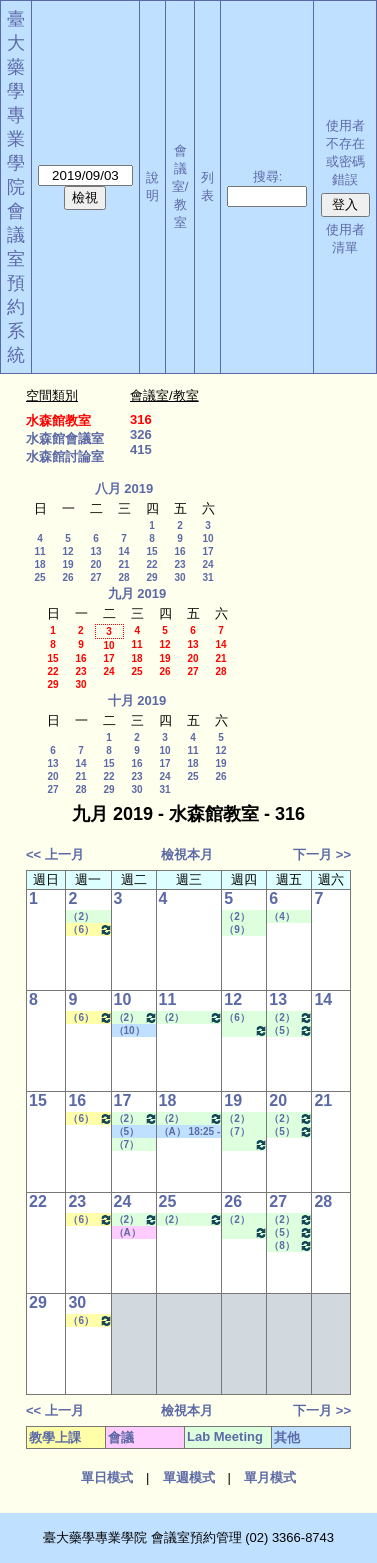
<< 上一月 (55, 854)
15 (151, 551)
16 (179, 551)
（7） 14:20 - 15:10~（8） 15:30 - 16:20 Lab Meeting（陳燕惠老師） (244, 1132)
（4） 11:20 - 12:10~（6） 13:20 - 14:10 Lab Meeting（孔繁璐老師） (289, 917)
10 (207, 538)
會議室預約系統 (16, 283)
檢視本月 (187, 854)
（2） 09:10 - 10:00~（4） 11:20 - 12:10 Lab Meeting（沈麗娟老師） (136, 1017)
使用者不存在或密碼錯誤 (345, 152)
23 (179, 564)
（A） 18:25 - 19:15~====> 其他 (190, 1132)
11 (39, 551)
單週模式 (189, 1477)
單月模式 (270, 1477)
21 (123, 564)
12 (67, 551)
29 (151, 577)
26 (67, 577)
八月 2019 (124, 488)
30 (179, 577)
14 (123, 551)
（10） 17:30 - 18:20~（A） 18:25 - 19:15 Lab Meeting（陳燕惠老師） (246, 1030)
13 (95, 551)
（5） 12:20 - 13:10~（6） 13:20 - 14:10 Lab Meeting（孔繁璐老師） (291, 1030)
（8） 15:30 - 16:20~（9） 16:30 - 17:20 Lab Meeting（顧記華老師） (291, 1245)
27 (95, 577)
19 (67, 564)
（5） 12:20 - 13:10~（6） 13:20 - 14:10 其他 (133, 1132)
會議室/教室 (180, 186)
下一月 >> (322, 854)
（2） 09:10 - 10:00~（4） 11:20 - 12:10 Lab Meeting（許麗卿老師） (191, 1017)
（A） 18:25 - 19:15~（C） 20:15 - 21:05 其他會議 (133, 1233)
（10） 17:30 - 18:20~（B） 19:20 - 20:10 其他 (133, 1031)
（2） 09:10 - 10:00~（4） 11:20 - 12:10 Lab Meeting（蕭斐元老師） (244, 1220)
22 (151, 564)
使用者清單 (345, 238)
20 (95, 564)
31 (207, 577)
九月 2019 (137, 593)
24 (207, 564)
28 (123, 577)
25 (39, 577)
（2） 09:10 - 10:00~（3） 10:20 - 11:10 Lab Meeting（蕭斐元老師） (244, 1119)
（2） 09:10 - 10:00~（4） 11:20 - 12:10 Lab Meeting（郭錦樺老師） (291, 1017)
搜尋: (268, 176)
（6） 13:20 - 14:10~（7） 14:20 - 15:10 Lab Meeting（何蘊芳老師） (244, 1018)
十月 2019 (137, 700)
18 (39, 564)
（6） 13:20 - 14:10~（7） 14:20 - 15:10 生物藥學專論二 (90, 929)
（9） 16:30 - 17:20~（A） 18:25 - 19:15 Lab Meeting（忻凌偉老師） (244, 930)
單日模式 (107, 1477)
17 (207, 551)
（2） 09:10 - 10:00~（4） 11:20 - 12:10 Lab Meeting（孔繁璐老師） (88, 917)
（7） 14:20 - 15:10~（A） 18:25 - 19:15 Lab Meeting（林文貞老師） (134, 1145)
